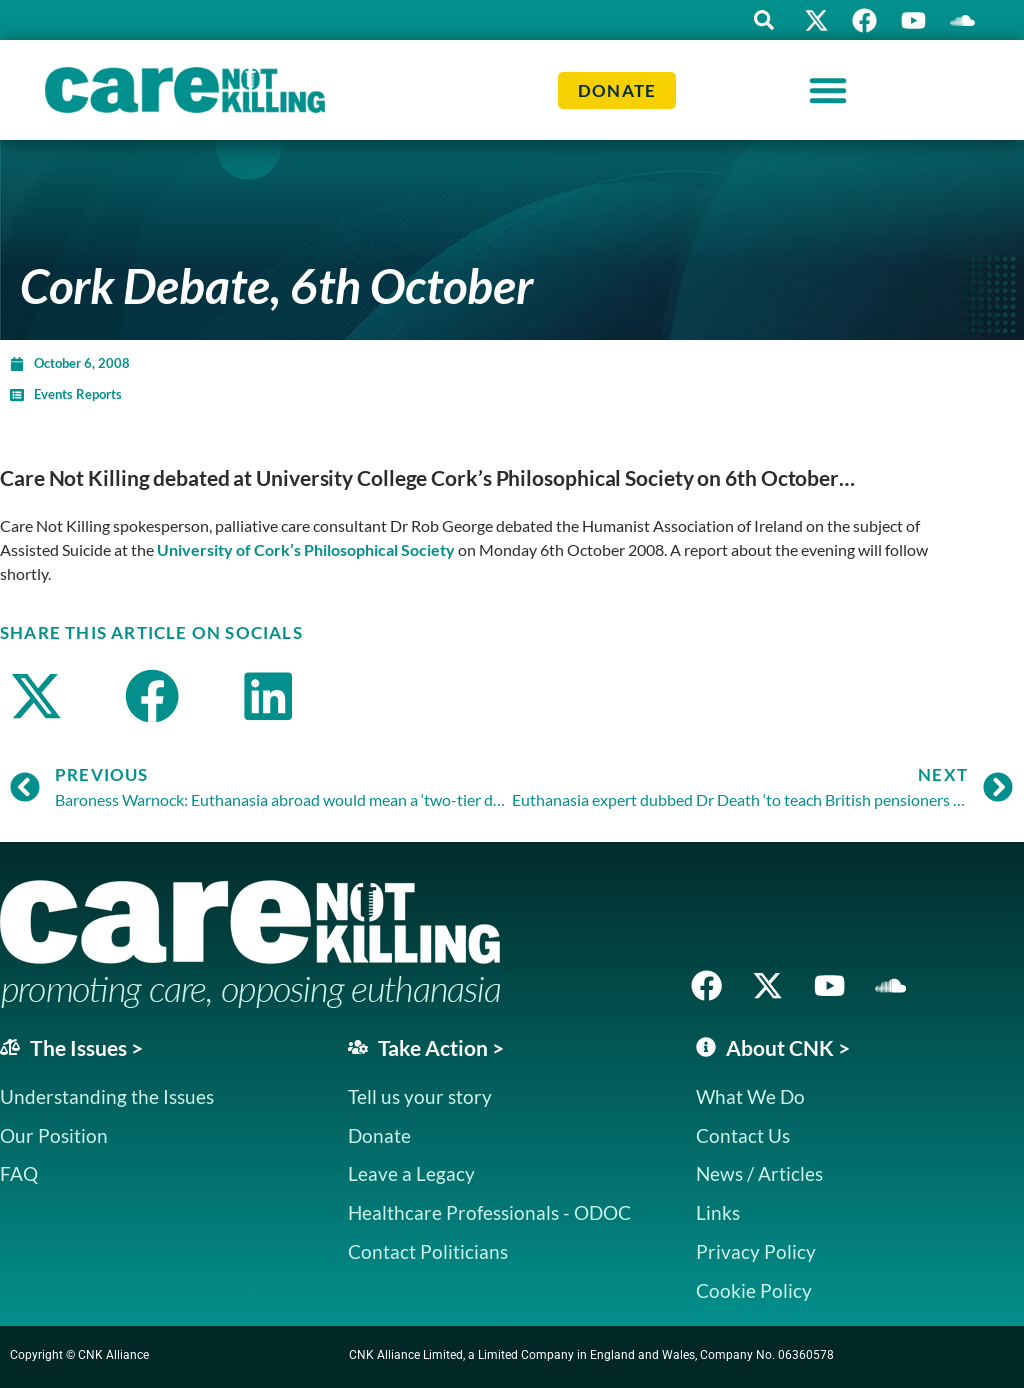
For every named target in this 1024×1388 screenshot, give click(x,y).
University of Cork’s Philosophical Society (306, 549)
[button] (759, 20)
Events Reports (78, 394)
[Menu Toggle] (828, 90)
